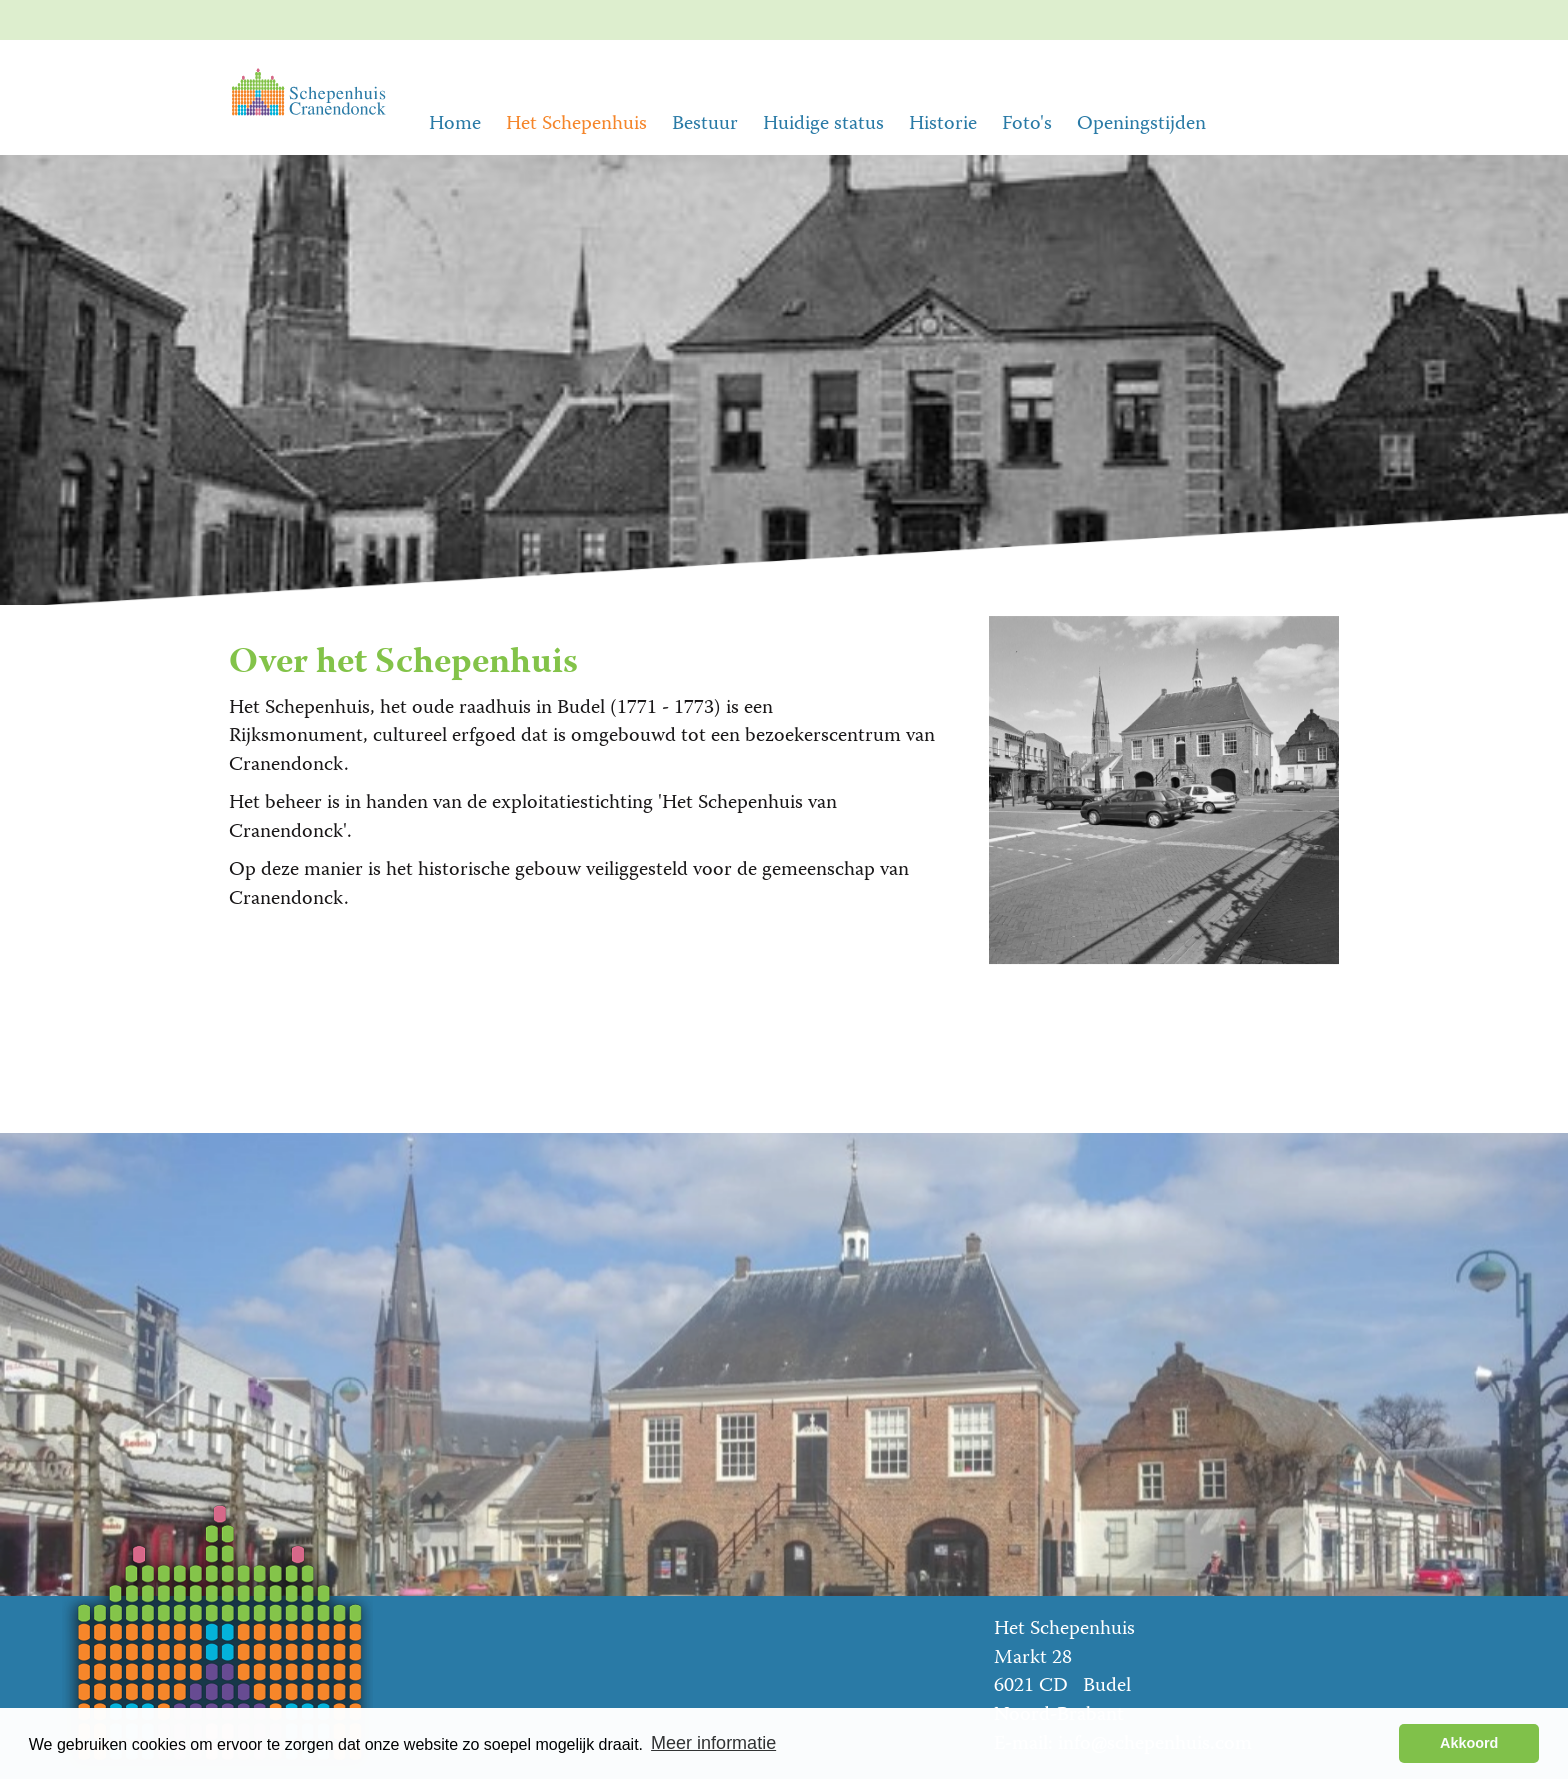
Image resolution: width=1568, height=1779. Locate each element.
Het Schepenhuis (576, 124)
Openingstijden (1141, 124)
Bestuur (705, 124)
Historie (943, 124)
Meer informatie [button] (713, 1743)
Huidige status (823, 124)
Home (455, 124)
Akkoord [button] (1469, 1743)
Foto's (1027, 124)
